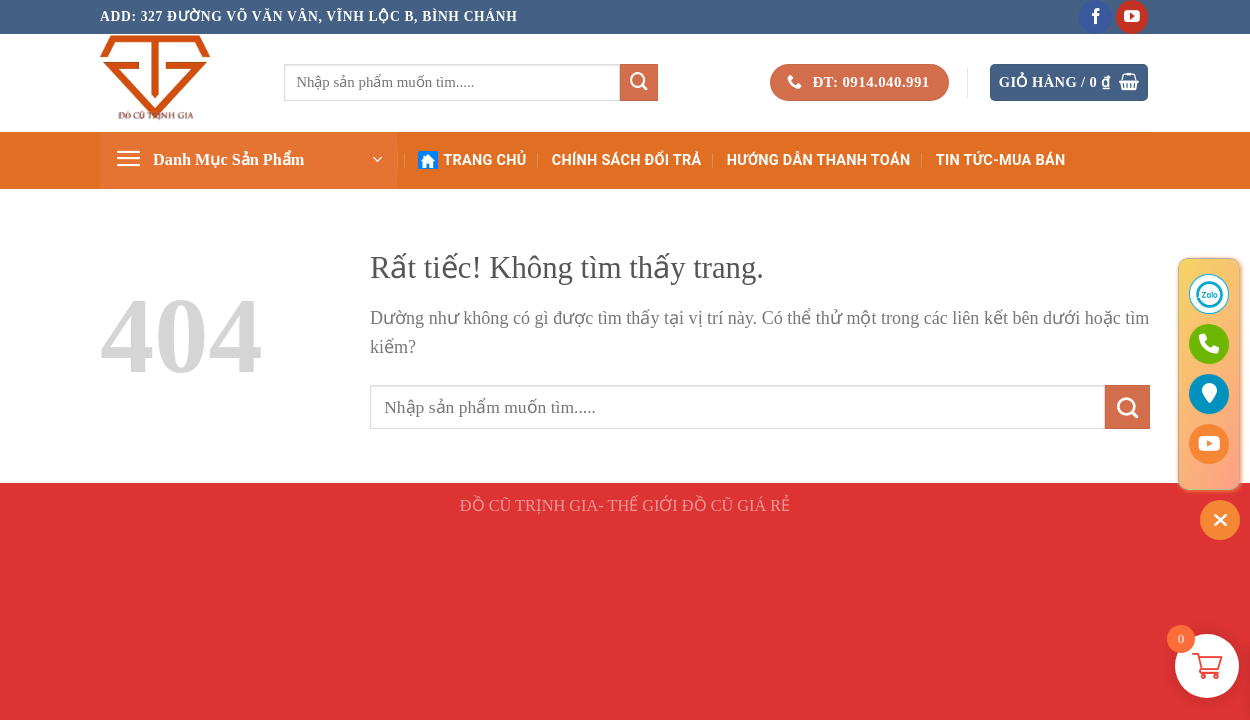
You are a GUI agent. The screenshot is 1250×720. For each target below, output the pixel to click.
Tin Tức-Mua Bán (1001, 160)
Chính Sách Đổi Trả (627, 160)
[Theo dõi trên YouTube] (1132, 17)
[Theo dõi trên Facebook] (1095, 17)
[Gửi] (639, 83)
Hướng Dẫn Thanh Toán (819, 160)
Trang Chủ (472, 160)
